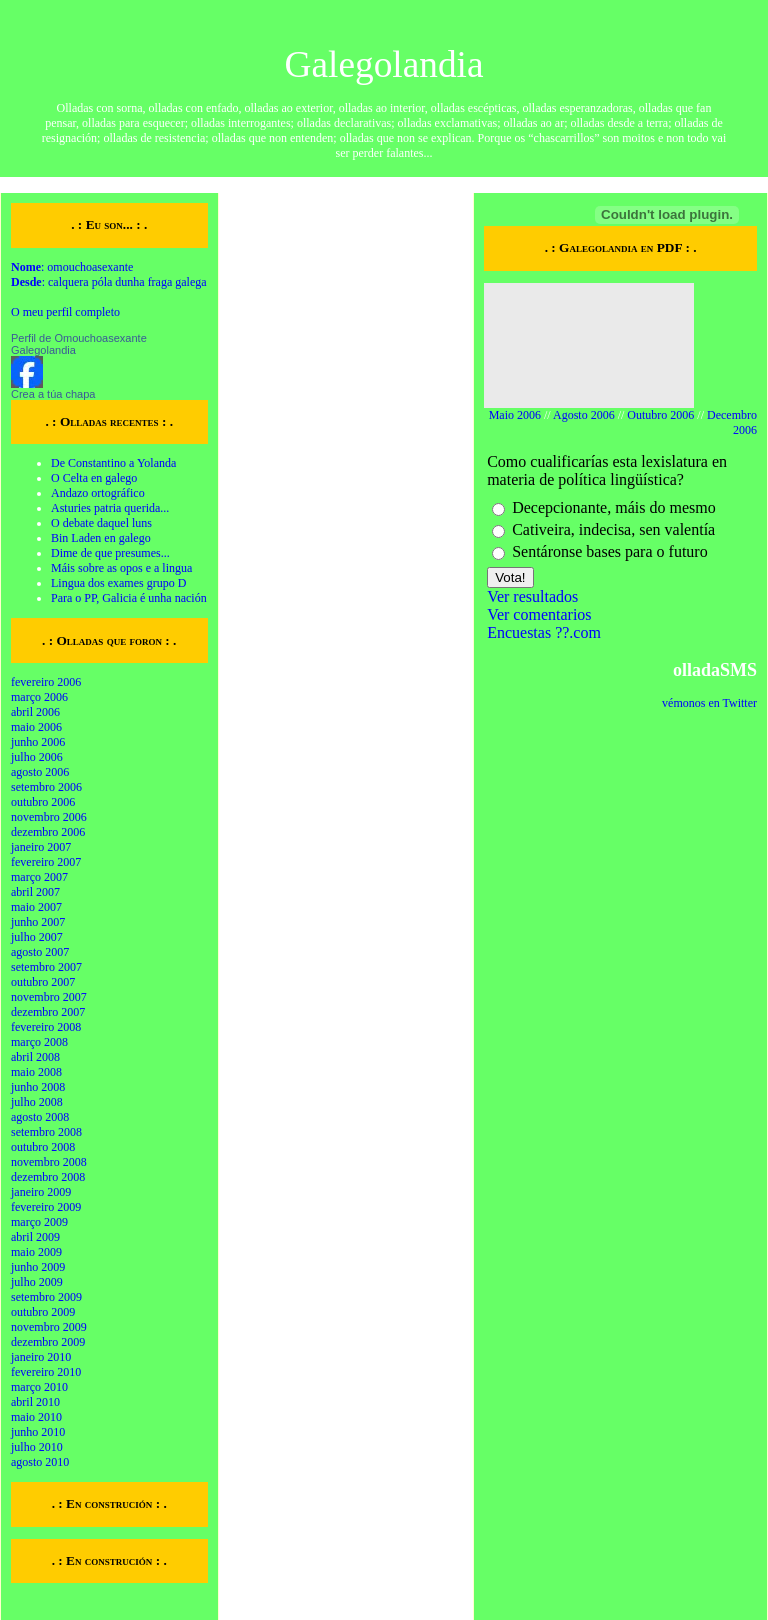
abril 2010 (35, 1402)
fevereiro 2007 (46, 862)
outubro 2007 (43, 982)
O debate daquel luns (101, 523)
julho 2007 (37, 937)
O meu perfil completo (65, 312)
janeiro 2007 (41, 847)
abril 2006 (35, 712)
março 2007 (39, 877)
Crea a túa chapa (53, 394)
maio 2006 (36, 727)
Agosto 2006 (584, 415)
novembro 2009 (49, 1327)
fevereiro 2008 (46, 1027)
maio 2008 (36, 1072)
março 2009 (39, 1222)
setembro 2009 (46, 1297)
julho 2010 (37, 1447)
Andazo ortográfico (98, 493)
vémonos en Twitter (709, 703)
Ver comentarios (539, 614)
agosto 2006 (40, 772)
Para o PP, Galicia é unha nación (129, 598)
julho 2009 (37, 1282)
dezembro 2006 (48, 832)
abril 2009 (35, 1237)
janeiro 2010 (41, 1357)
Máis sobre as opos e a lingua (121, 568)
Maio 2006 (515, 415)
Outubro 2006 (660, 415)
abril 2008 (35, 1057)
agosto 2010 (40, 1462)
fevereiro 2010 (46, 1372)
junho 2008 (38, 1087)
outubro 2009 (43, 1312)
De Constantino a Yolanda (113, 463)
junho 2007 (38, 922)
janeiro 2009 (41, 1192)
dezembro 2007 (48, 1012)
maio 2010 (36, 1417)
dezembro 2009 (48, 1342)
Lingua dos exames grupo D (118, 583)
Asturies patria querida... (110, 508)
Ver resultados (532, 596)
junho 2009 (38, 1267)
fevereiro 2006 (46, 682)
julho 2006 (37, 757)
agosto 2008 (40, 1117)
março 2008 (39, 1042)
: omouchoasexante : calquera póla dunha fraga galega (109, 274)
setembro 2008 (46, 1132)
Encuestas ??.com (544, 632)
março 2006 (39, 697)
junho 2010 (38, 1432)
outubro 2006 (43, 802)
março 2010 (39, 1387)
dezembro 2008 (48, 1177)
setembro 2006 (46, 787)
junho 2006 (38, 742)
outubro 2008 (43, 1147)
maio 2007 (36, 907)
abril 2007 (35, 892)
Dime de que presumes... (110, 553)
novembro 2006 (49, 817)
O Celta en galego (94, 478)
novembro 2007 (49, 997)
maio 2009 (36, 1252)
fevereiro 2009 (46, 1207)
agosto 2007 (40, 952)
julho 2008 (37, 1102)
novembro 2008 (49, 1162)
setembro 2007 (46, 967)
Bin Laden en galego (101, 538)
